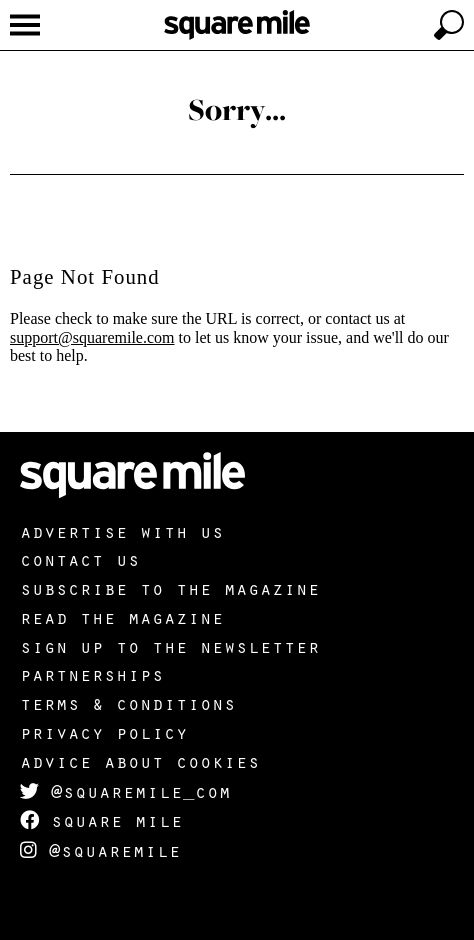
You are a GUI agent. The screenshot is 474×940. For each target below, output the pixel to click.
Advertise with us (122, 531)
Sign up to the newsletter (170, 646)
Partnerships (92, 674)
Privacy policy (104, 732)
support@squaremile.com (92, 337)
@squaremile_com (125, 791)
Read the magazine (122, 617)
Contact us (80, 559)
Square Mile (101, 820)
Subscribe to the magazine (170, 588)
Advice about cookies (140, 761)
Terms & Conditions (128, 703)
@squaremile (100, 850)
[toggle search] (449, 25)
